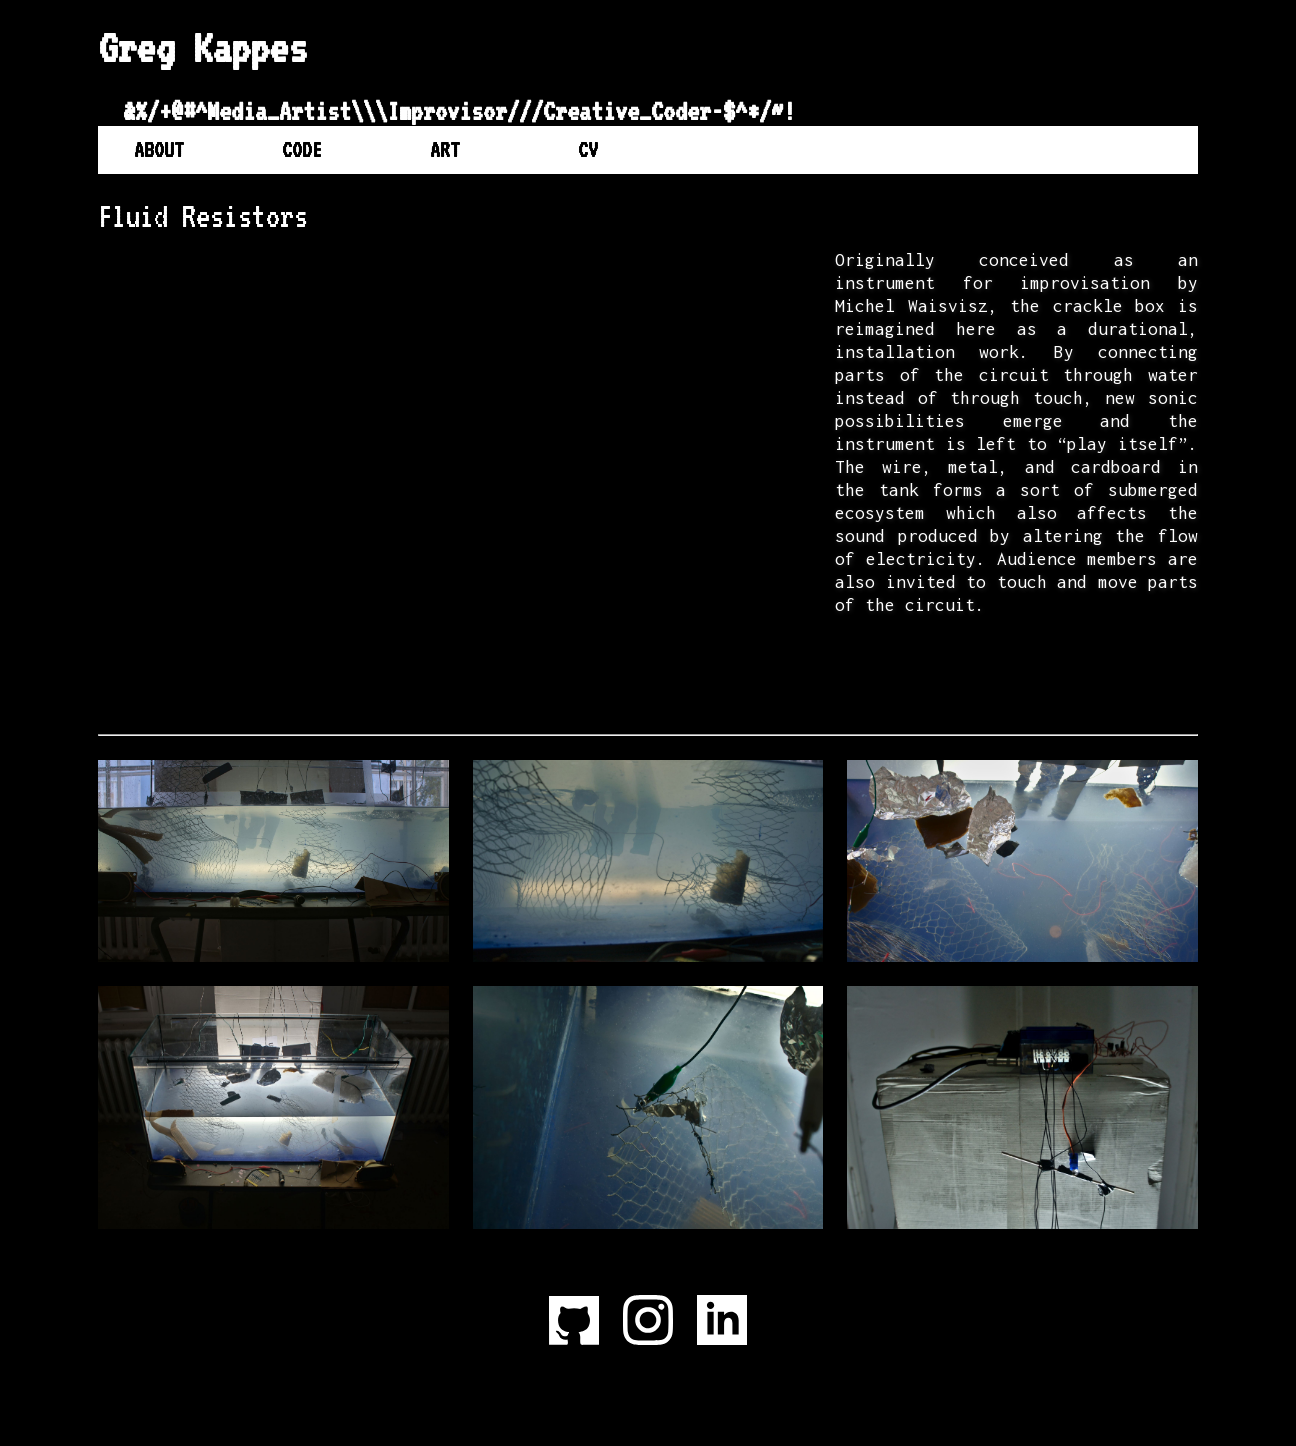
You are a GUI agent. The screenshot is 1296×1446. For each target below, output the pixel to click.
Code (302, 150)
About (159, 150)
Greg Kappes (202, 48)
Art (445, 150)
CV (588, 150)
